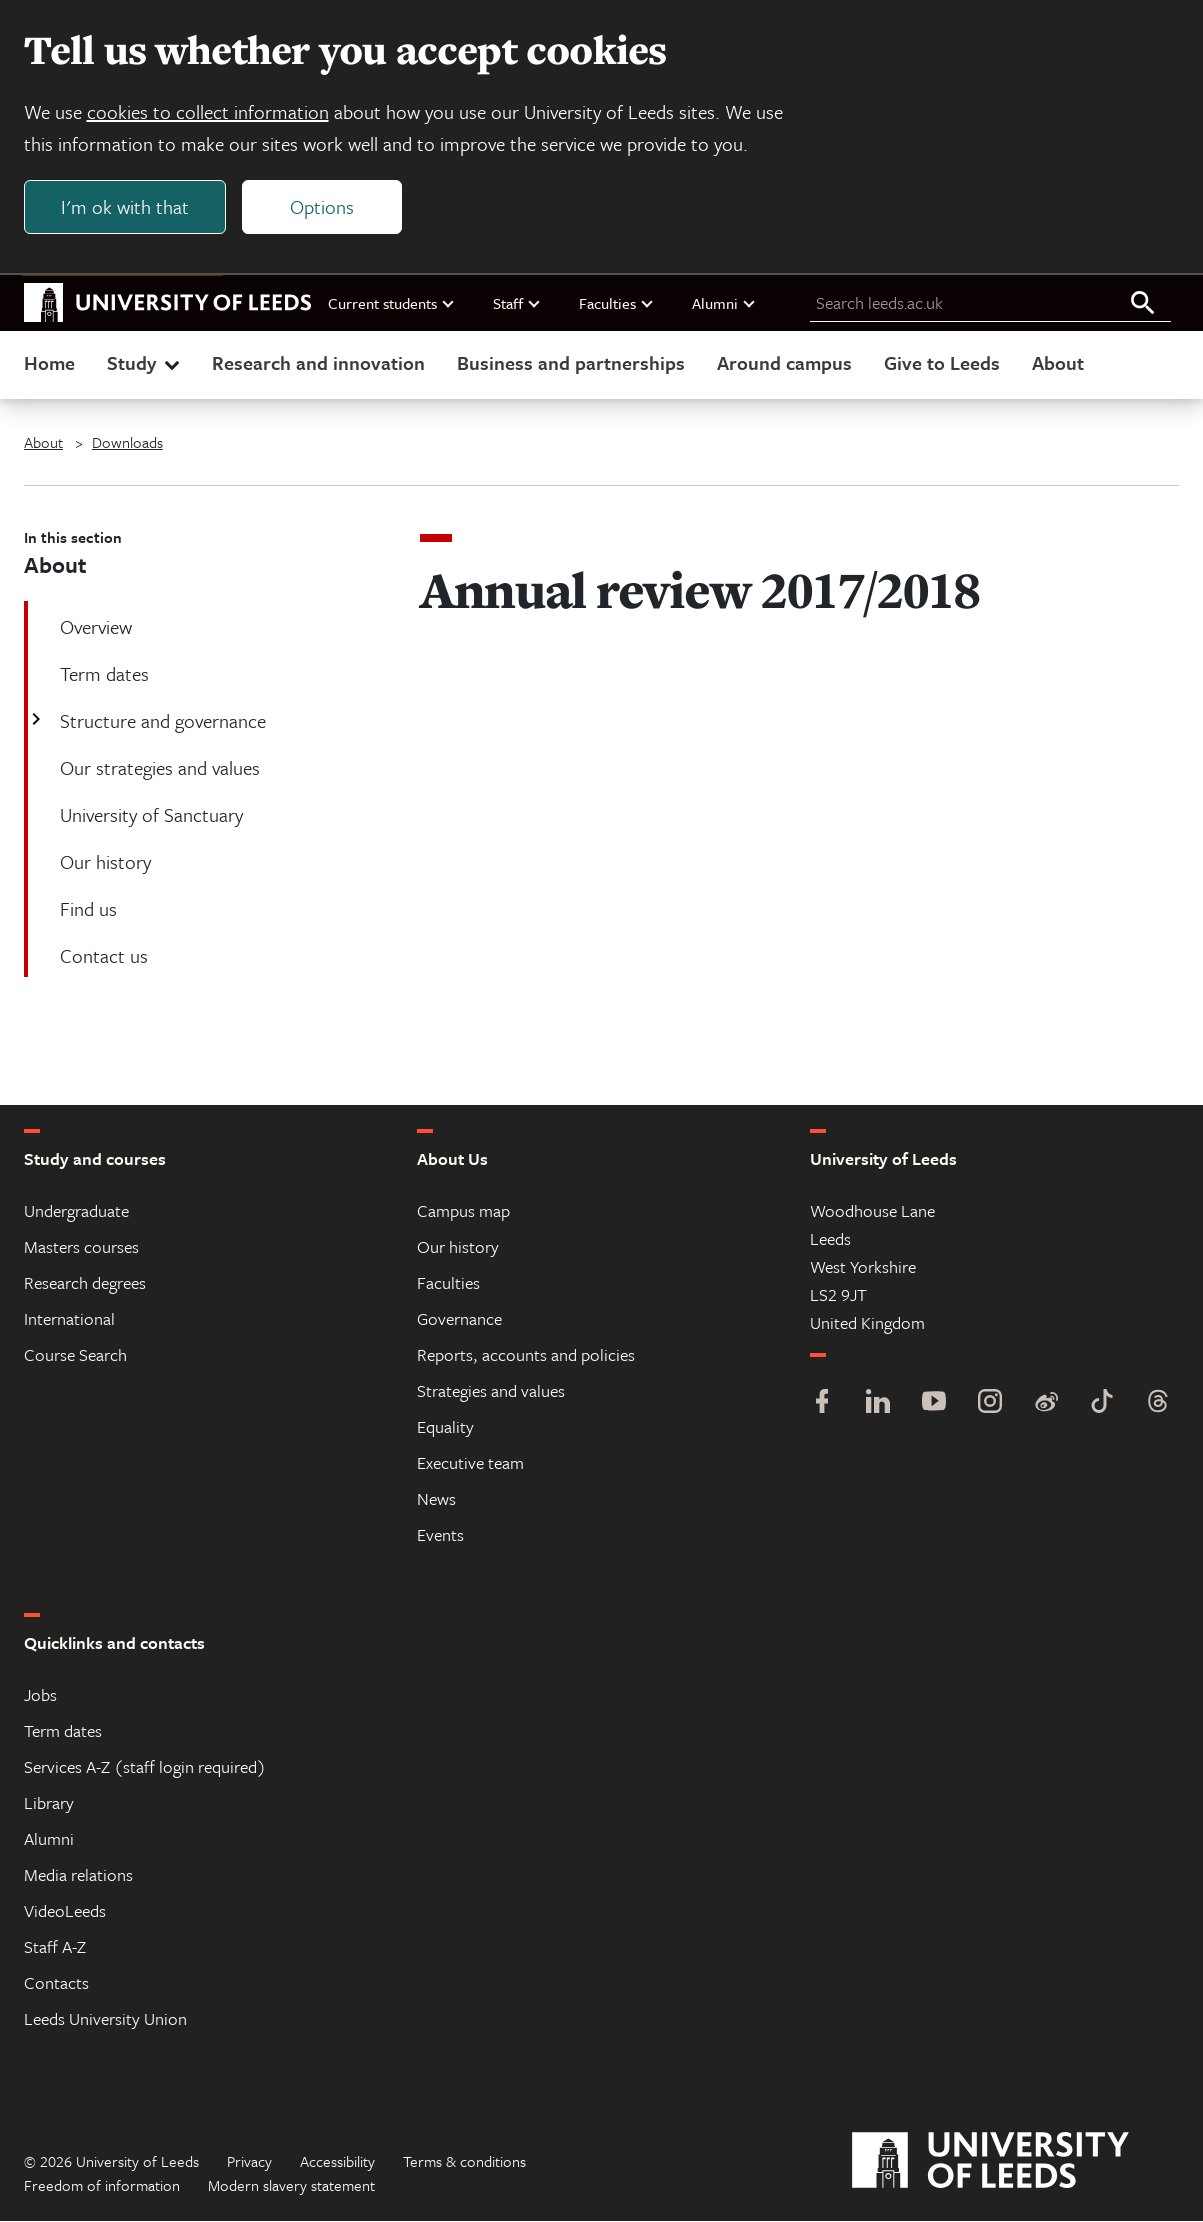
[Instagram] (990, 1404)
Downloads (127, 443)
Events (440, 1535)
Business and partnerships (571, 363)
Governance (459, 1319)
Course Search (75, 1355)
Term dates (63, 1731)
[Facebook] (822, 1404)
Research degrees (85, 1283)
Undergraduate (76, 1211)
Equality (445, 1427)
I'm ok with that (125, 206)
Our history (458, 1247)
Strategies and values (491, 1391)
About (1058, 363)
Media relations (78, 1875)
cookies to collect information (208, 111)
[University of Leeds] (1015, 2162)
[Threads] (1158, 1404)
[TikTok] (1102, 1404)
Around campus (784, 363)
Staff (517, 303)
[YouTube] (934, 1404)
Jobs (40, 1695)
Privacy (249, 2162)
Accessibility (337, 2162)
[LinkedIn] (878, 1404)
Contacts (56, 1983)
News (436, 1499)
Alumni (724, 303)
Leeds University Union (105, 2019)
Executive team (470, 1463)
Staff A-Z (55, 1947)
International (69, 1319)
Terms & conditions (464, 2162)
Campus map (463, 1211)
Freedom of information (102, 2186)
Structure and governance (161, 721)
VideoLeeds (65, 1911)
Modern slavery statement (291, 2186)
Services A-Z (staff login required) (145, 1767)
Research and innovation (318, 363)
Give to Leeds (942, 363)
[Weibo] (1046, 1404)
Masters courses (81, 1247)
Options (322, 206)
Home (49, 363)
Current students (392, 303)
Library (49, 1803)
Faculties (617, 303)
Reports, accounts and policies (526, 1355)
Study (145, 363)
